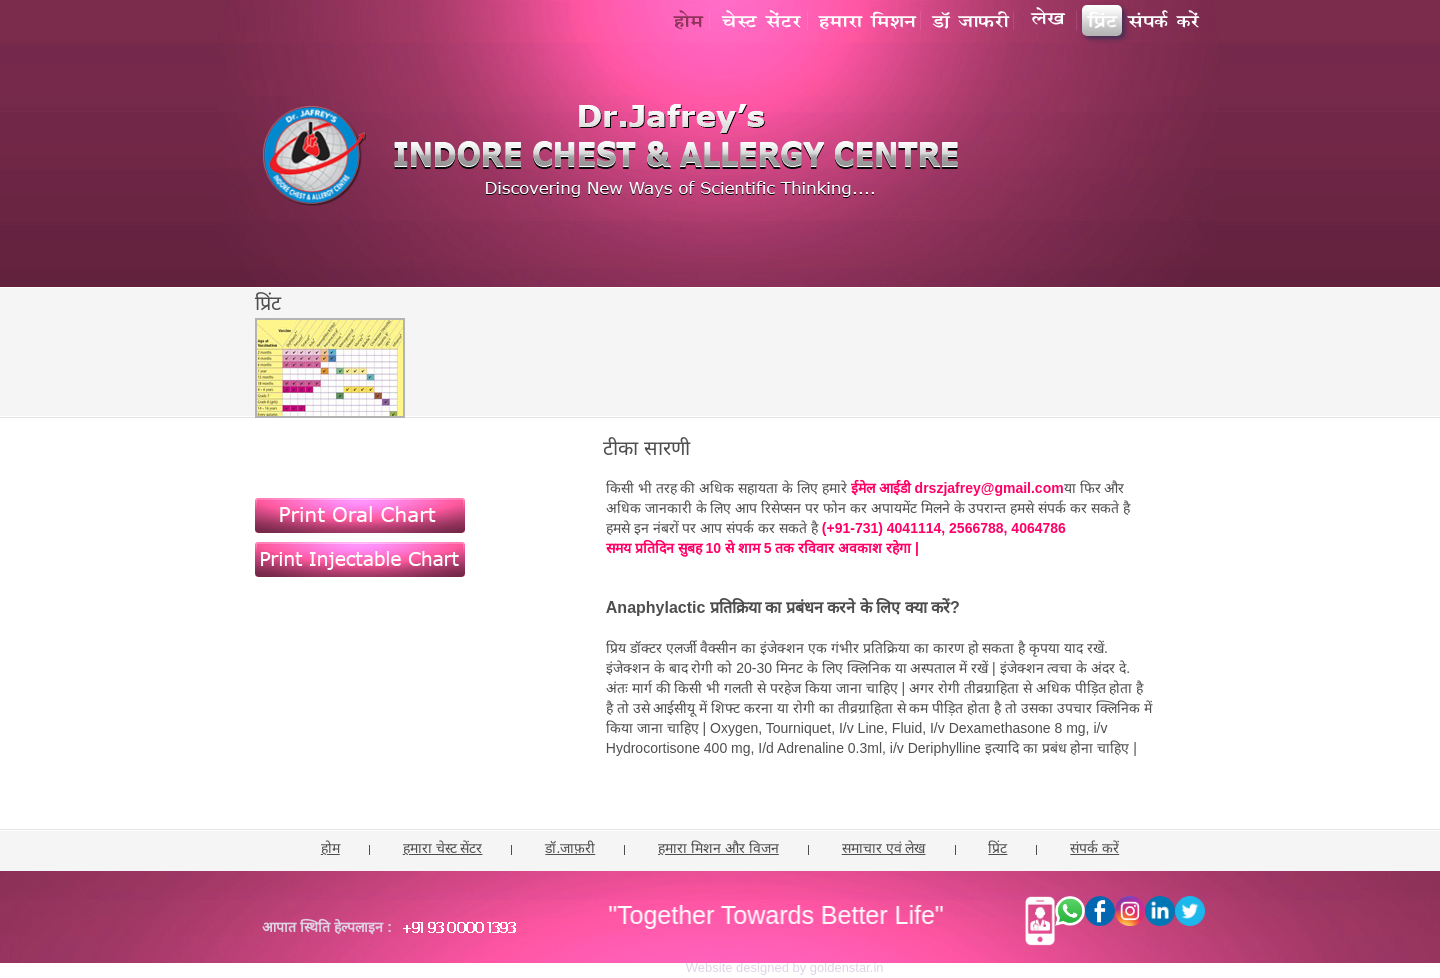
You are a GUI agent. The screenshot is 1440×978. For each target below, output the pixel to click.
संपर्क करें (1094, 848)
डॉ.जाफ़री (570, 848)
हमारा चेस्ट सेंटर (443, 848)
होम (330, 848)
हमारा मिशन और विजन (718, 848)
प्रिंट (997, 848)
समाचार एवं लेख (884, 848)
